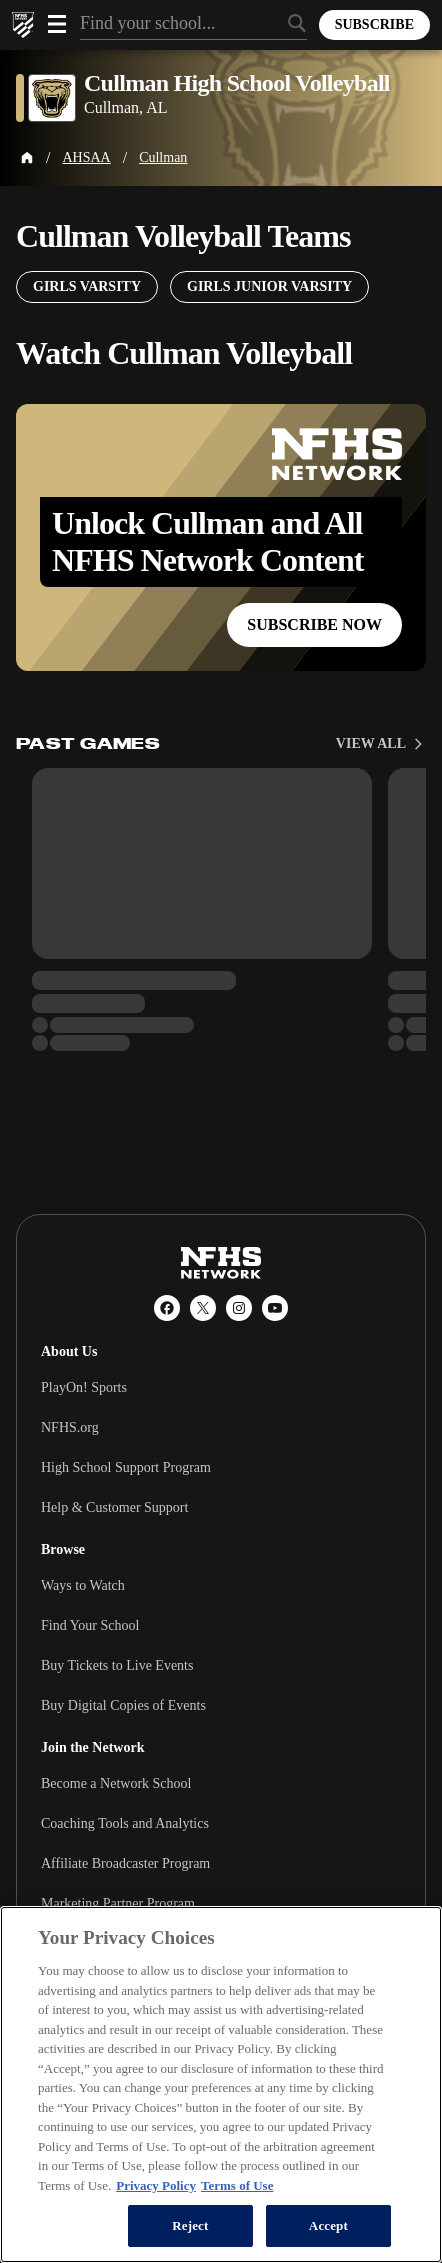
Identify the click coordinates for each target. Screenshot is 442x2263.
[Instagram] (239, 1308)
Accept (328, 2225)
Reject (190, 2225)
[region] (221, 2084)
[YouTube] (275, 1308)
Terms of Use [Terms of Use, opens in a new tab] (237, 2185)
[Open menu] (57, 24)
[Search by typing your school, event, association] (193, 25)
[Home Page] (27, 158)
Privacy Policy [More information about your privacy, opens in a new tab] (156, 2185)
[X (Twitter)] (203, 1308)
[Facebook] (167, 1308)
